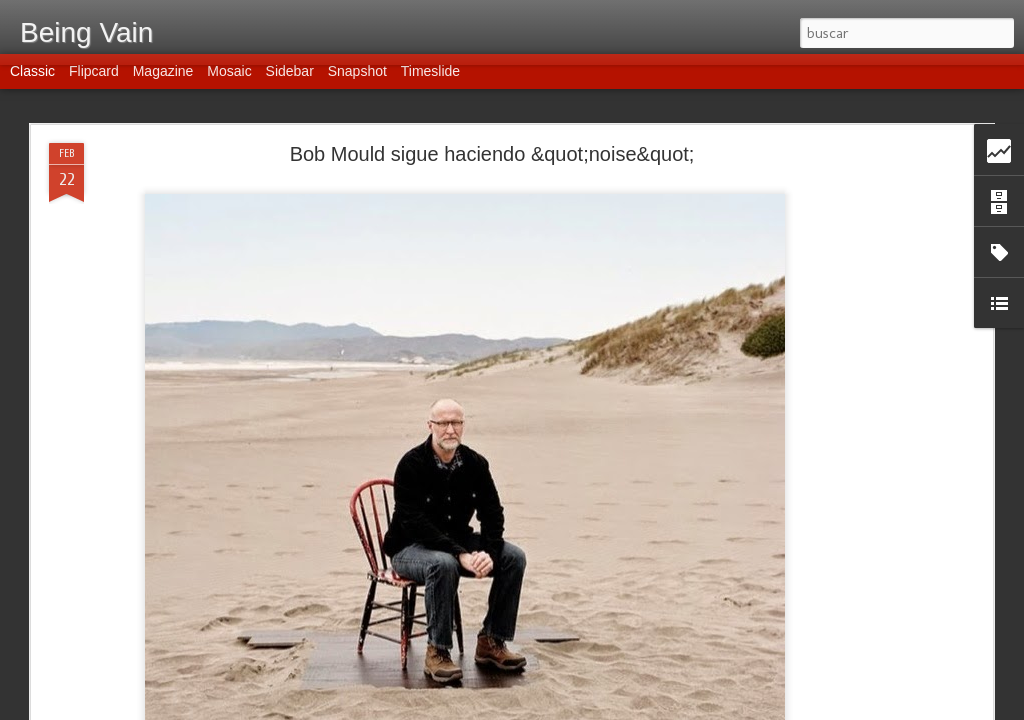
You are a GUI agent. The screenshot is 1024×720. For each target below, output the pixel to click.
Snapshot (357, 82)
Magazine (163, 82)
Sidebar (290, 82)
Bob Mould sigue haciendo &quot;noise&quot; (492, 154)
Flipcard (94, 82)
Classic (32, 82)
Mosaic (229, 82)
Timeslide (430, 82)
